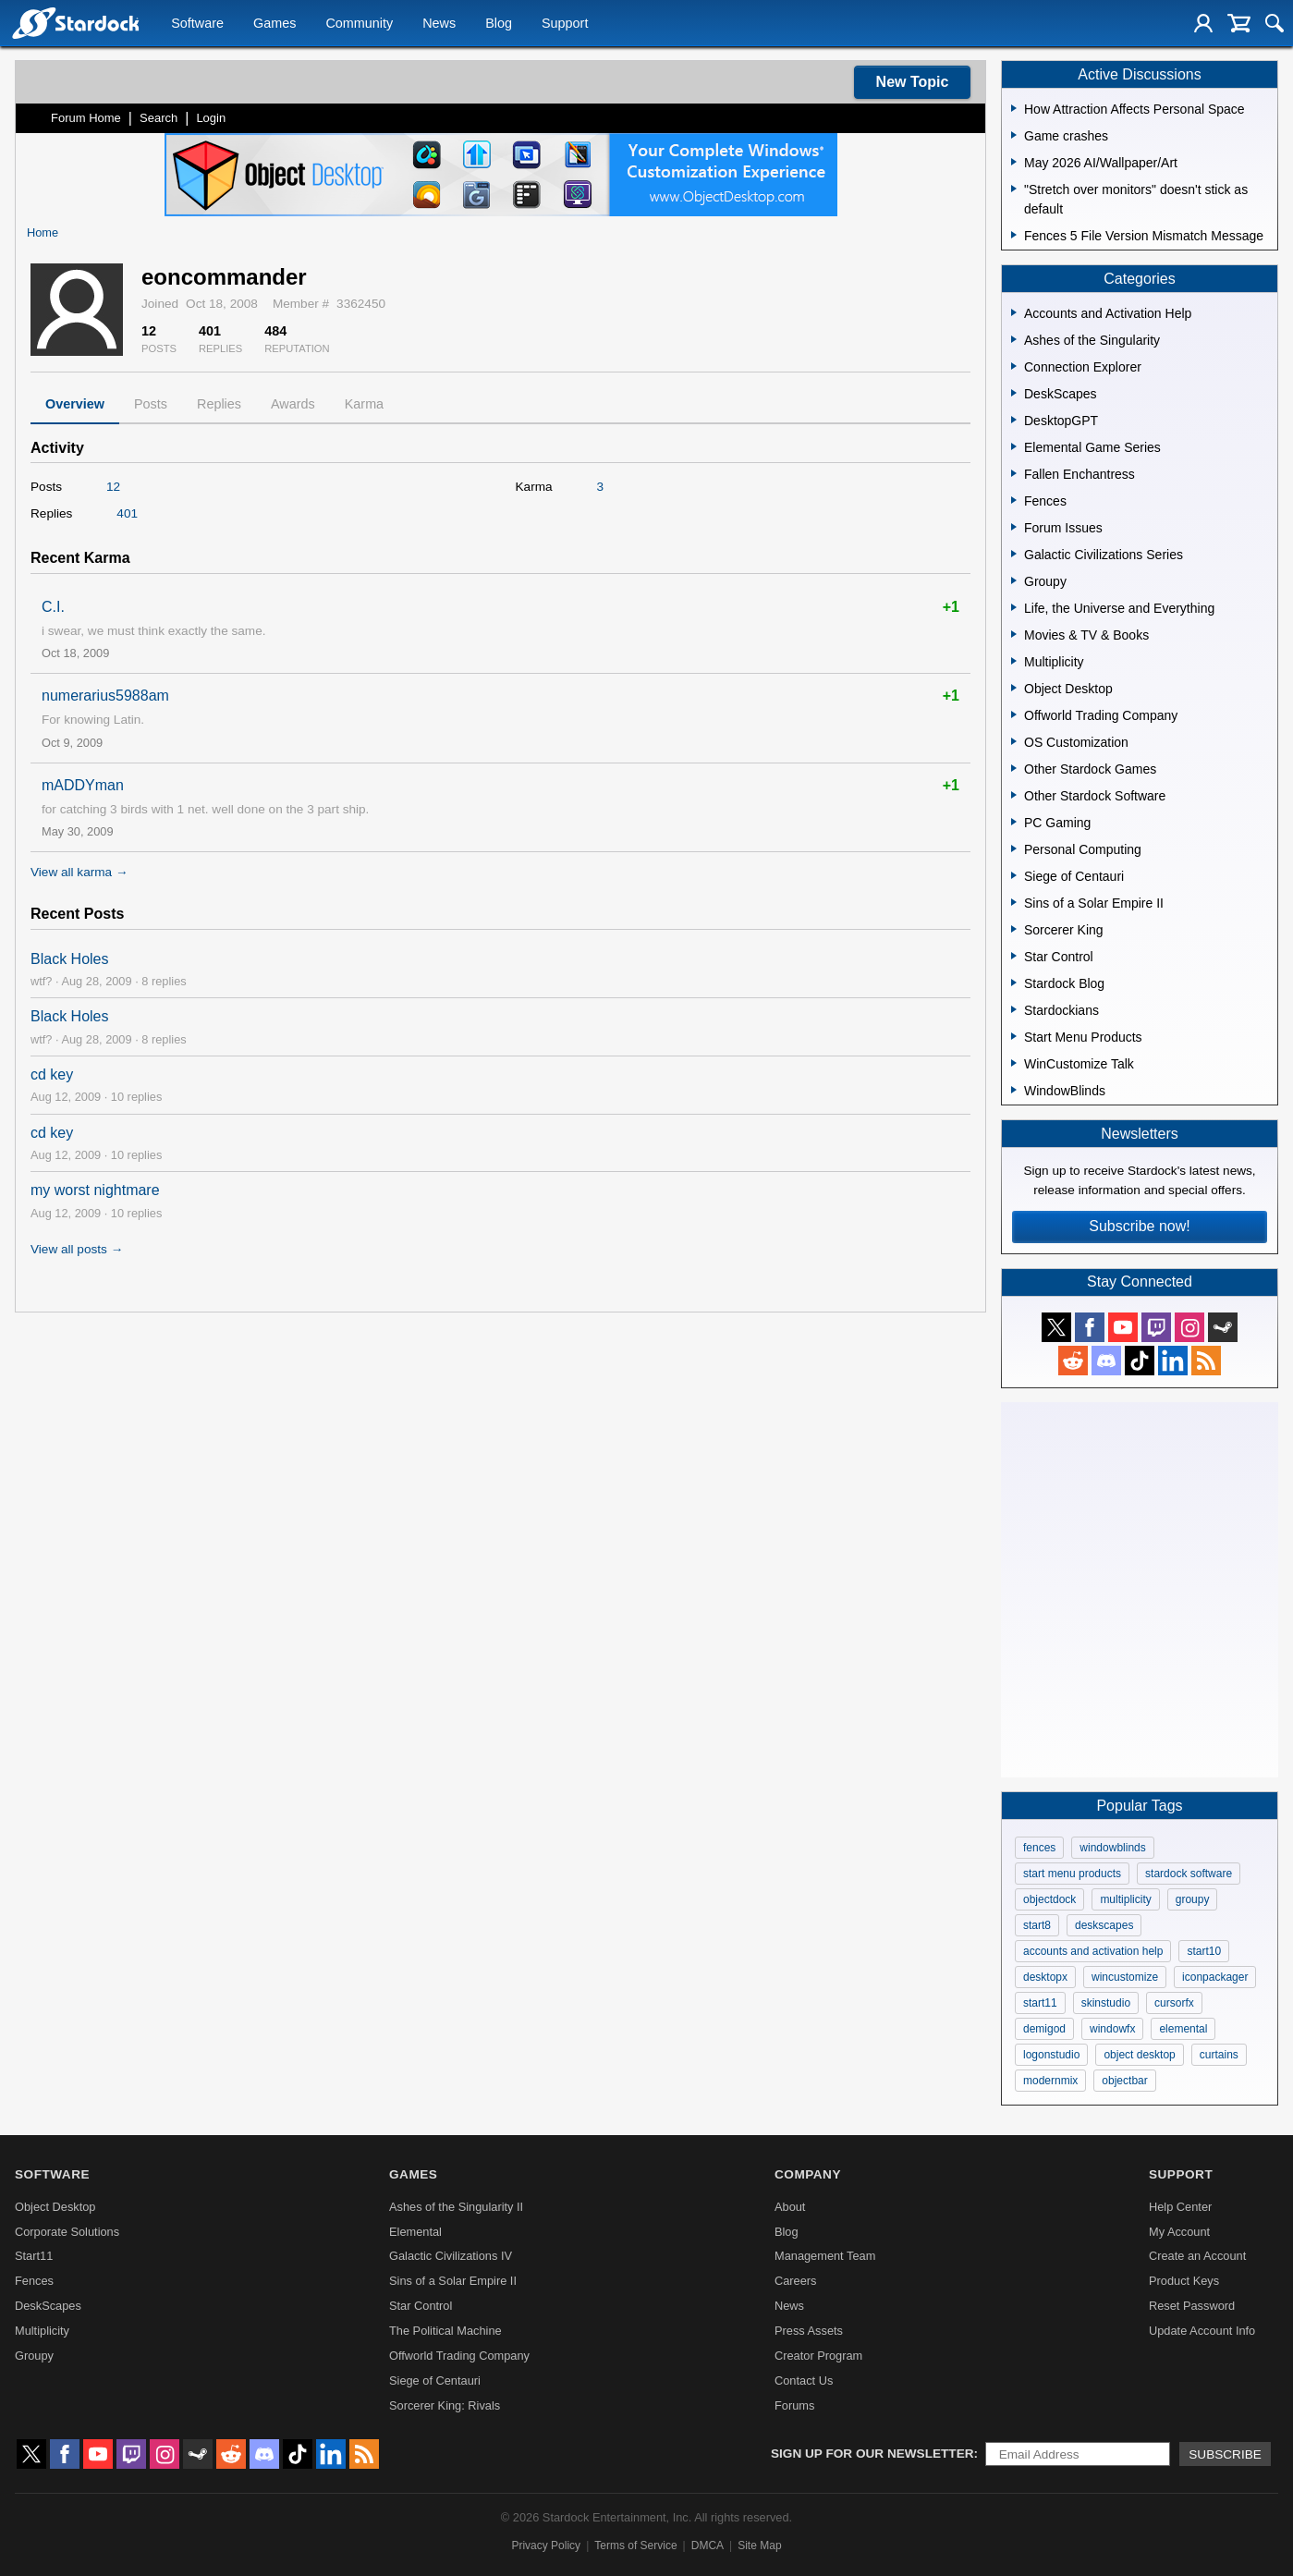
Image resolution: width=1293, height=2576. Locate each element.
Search (158, 118)
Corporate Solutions (67, 2232)
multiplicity (1125, 1899)
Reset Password (1192, 2306)
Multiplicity (42, 2331)
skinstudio (1105, 2002)
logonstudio (1051, 2054)
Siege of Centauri (435, 2380)
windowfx (1112, 2028)
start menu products (1072, 1873)
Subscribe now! (1139, 1226)
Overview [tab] (74, 404)
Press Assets (809, 2331)
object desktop (1139, 2054)
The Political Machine (445, 2331)
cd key (51, 1074)
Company (808, 2174)
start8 (1037, 1925)
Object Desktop (55, 2207)
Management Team (825, 2256)
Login (211, 118)
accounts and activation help (1093, 1951)
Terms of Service (635, 2545)
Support (565, 24)
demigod (1044, 2028)
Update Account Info (1202, 2331)
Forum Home (86, 118)
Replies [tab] (219, 404)
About (790, 2207)
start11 (1040, 2002)
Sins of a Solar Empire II (453, 2281)
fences (1039, 1847)
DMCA (707, 2545)
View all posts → (76, 1249)
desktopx (1045, 1977)
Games (274, 24)
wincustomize (1125, 1977)
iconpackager (1215, 1977)
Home (42, 232)
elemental (1183, 2028)
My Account (1179, 2232)
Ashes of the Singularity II (456, 2207)
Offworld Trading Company (459, 2355)
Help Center (1180, 2207)
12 (113, 487)
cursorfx (1174, 2002)
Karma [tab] (364, 404)
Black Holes (69, 959)
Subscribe (1225, 2454)
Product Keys (1184, 2281)
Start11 (34, 2256)
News (439, 24)
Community (359, 24)
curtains (1219, 2054)
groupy (1193, 1899)
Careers (796, 2281)
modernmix (1050, 2080)
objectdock (1049, 1899)
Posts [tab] (150, 404)
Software (197, 24)
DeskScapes (48, 2306)
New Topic (912, 82)
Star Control (420, 2306)
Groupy (34, 2355)
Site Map (759, 2545)
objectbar (1124, 2080)
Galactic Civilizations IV (450, 2256)
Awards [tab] (293, 404)
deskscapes (1104, 1925)
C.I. (53, 607)
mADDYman (83, 785)
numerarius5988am (105, 695)
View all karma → (79, 872)
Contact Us (804, 2380)
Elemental (415, 2232)
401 (127, 513)
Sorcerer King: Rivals (444, 2405)
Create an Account (1197, 2256)
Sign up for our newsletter (872, 2453)
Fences (34, 2281)
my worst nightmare (95, 1190)
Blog (498, 24)
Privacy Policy (545, 2545)
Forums (794, 2405)
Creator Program (818, 2355)
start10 (1204, 1951)
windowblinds (1112, 1847)
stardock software (1188, 1873)
